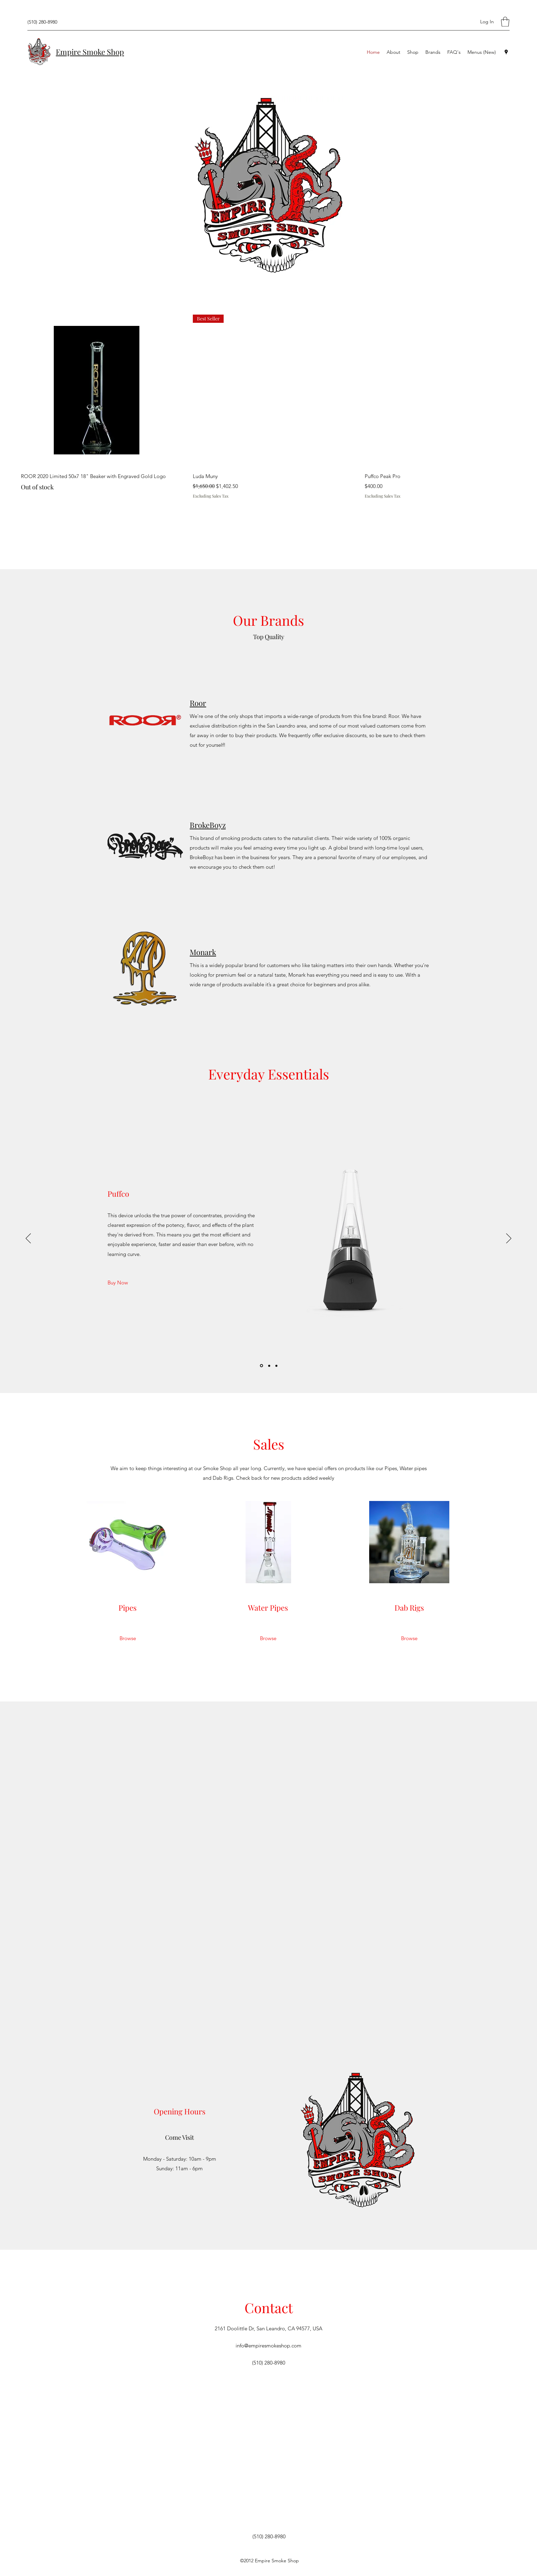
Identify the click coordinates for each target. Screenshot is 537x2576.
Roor (198, 703)
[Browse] (127, 1638)
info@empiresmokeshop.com (268, 2345)
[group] (268, 406)
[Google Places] (506, 52)
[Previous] (28, 1238)
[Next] (508, 1238)
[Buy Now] (118, 1283)
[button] (505, 22)
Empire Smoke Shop (90, 52)
